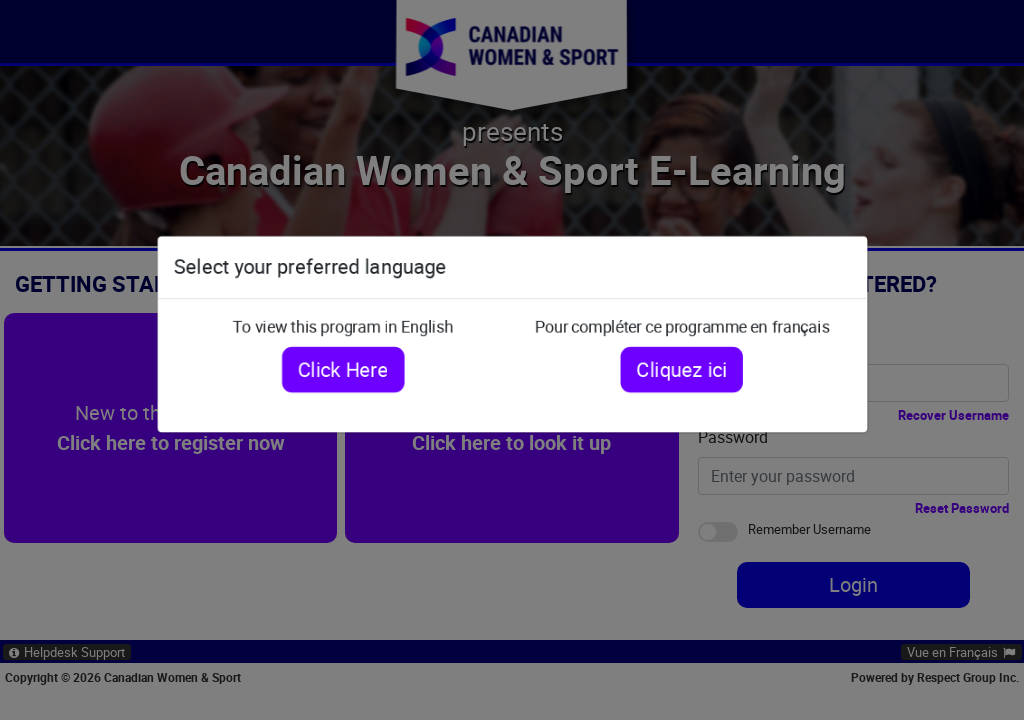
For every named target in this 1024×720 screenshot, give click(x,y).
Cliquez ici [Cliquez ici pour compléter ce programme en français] (686, 368)
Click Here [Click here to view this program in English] (337, 368)
